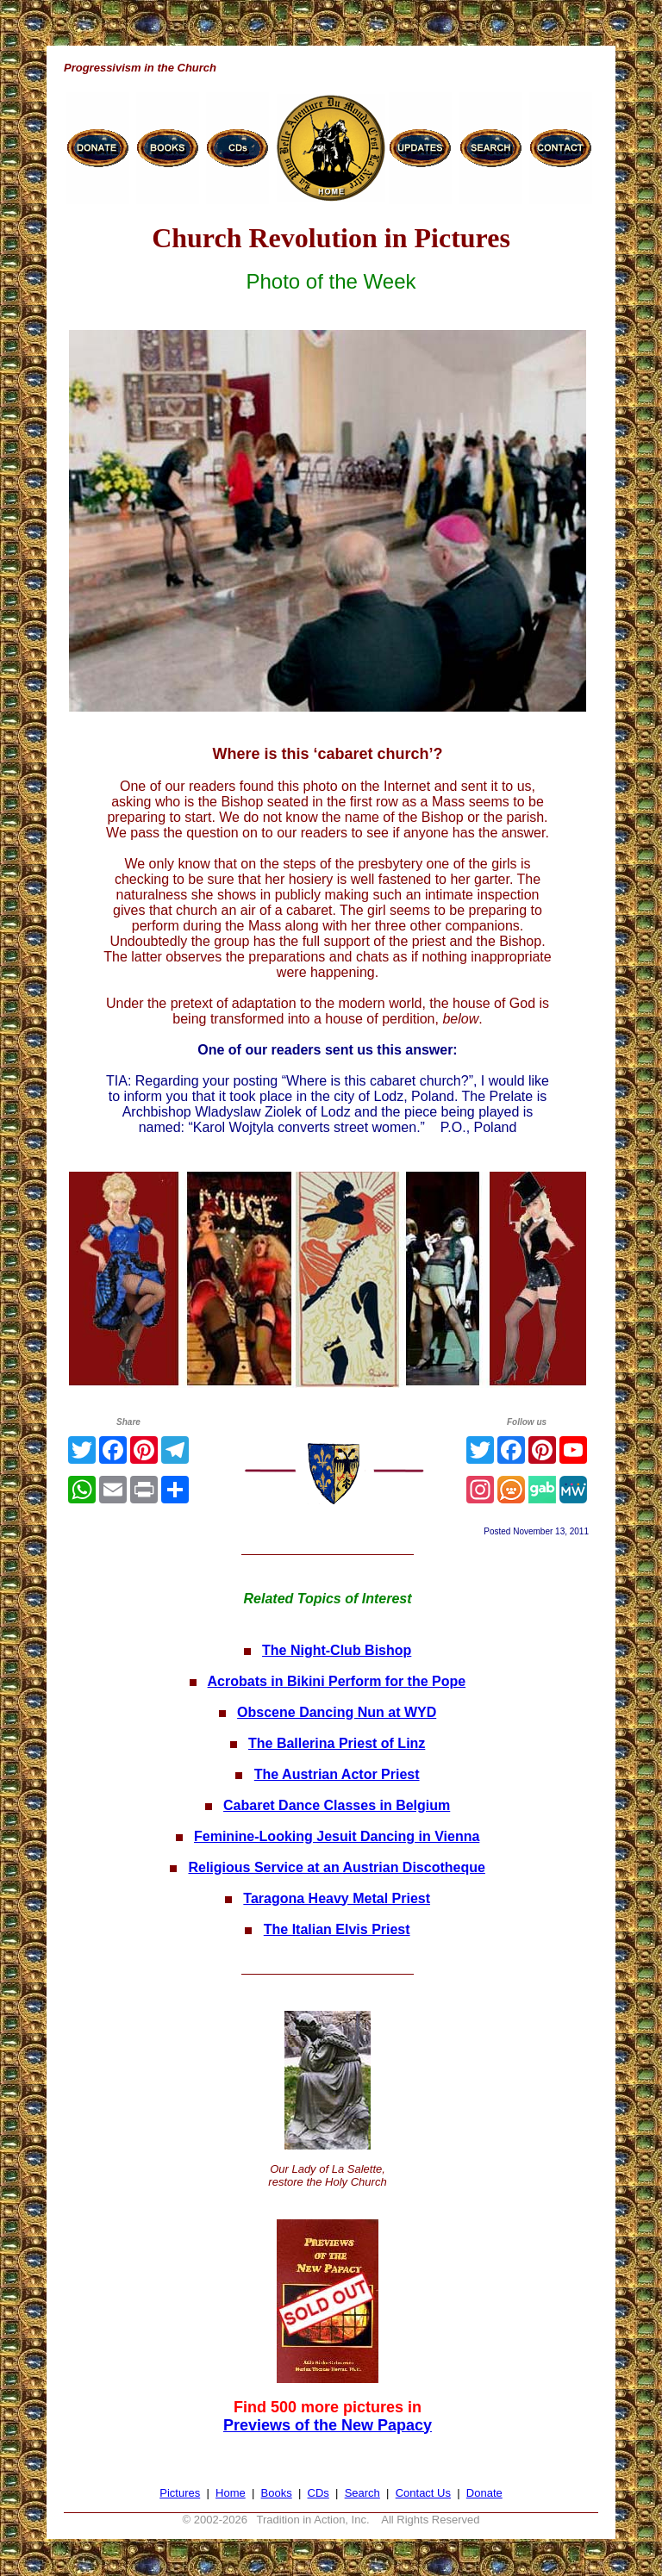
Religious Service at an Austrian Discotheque (336, 1867)
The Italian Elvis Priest (337, 1929)
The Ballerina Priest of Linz (336, 1743)
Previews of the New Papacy (327, 2425)
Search (362, 2492)
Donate (484, 2492)
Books (276, 2492)
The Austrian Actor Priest (337, 1774)
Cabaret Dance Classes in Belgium (336, 1805)
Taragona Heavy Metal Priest (336, 1898)
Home (230, 2492)
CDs (318, 2492)
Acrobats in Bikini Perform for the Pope (337, 1681)
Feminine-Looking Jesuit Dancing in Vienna (336, 1836)
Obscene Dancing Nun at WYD (336, 1712)
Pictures (179, 2492)
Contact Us (423, 2492)
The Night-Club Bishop (336, 1650)
